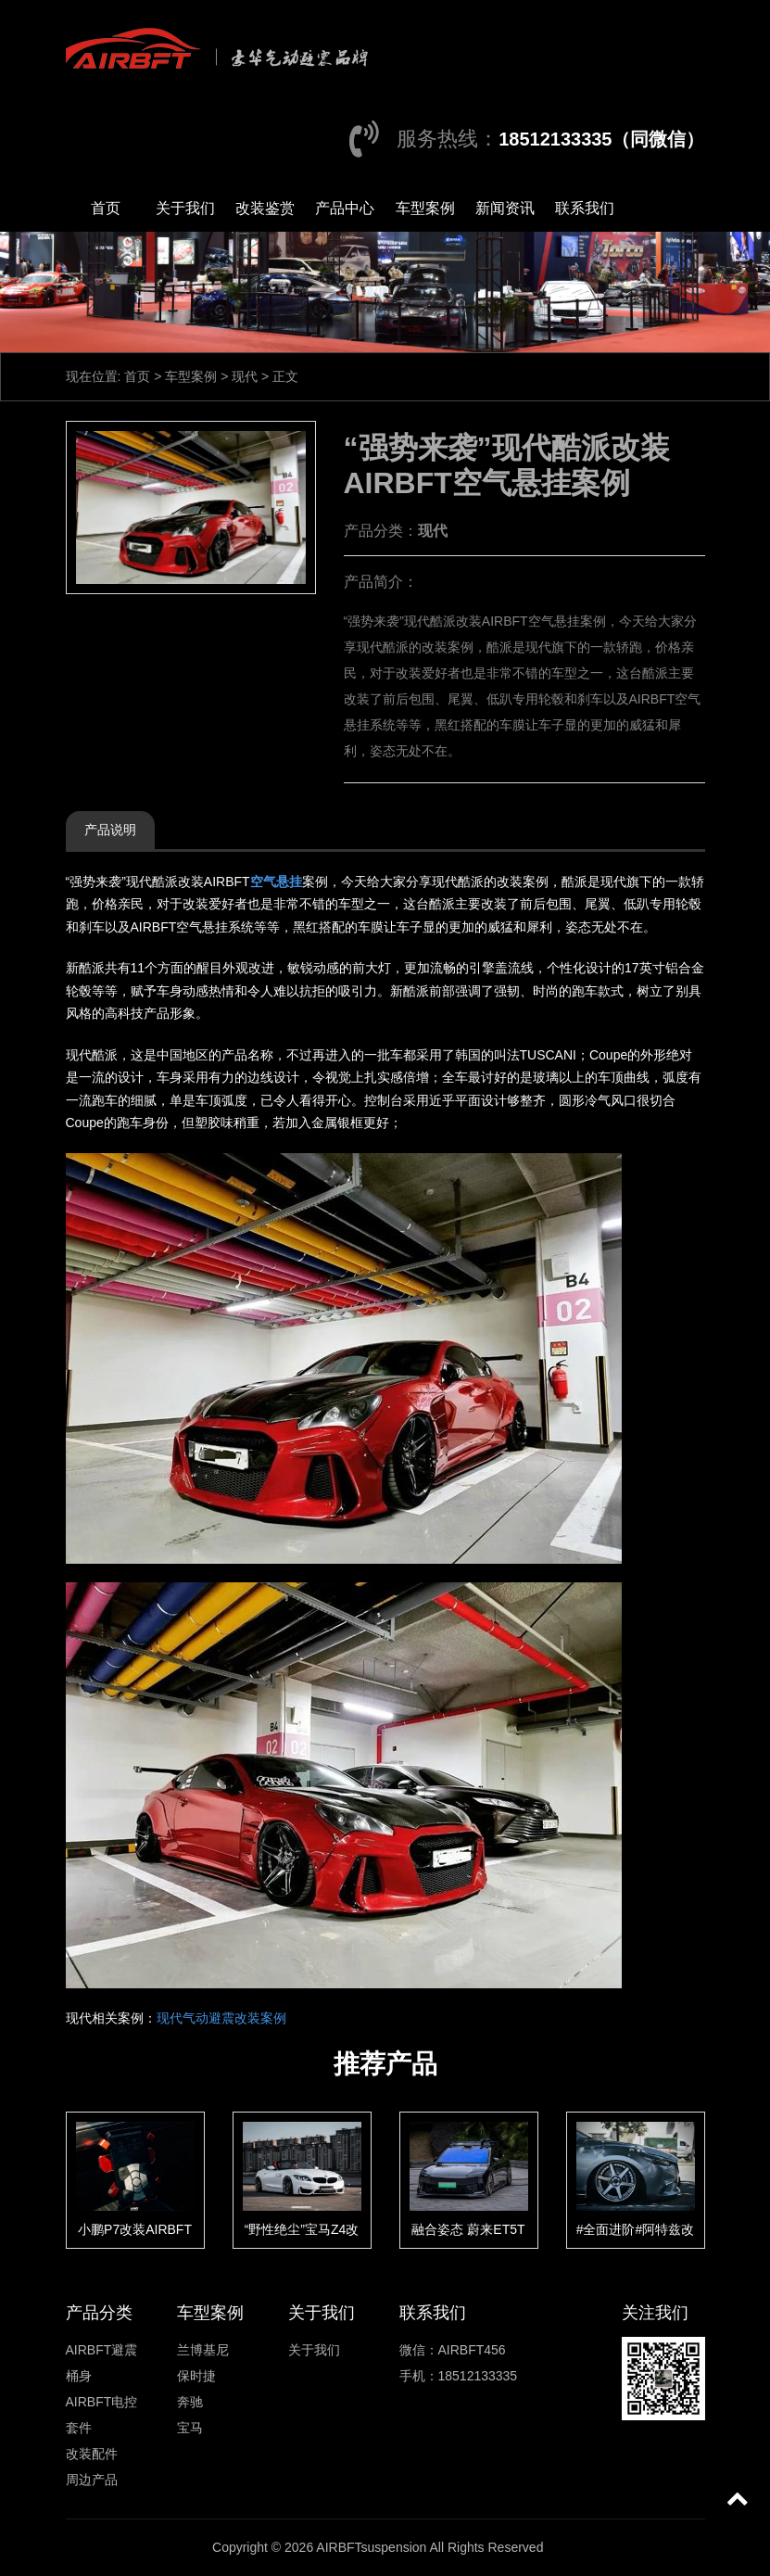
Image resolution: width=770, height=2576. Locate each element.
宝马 (190, 2427)
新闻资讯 (505, 208)
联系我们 (584, 208)
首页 (105, 208)
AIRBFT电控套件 (102, 2414)
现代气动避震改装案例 (221, 2018)
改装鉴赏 (265, 208)
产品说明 (110, 829)
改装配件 (92, 2453)
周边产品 (92, 2479)
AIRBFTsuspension (371, 2547)
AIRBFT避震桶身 (102, 2362)
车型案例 (425, 208)
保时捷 (196, 2375)
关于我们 (185, 208)
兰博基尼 (203, 2349)
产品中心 (344, 208)
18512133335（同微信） (601, 139)
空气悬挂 (276, 881)
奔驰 (190, 2401)
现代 (245, 376)
